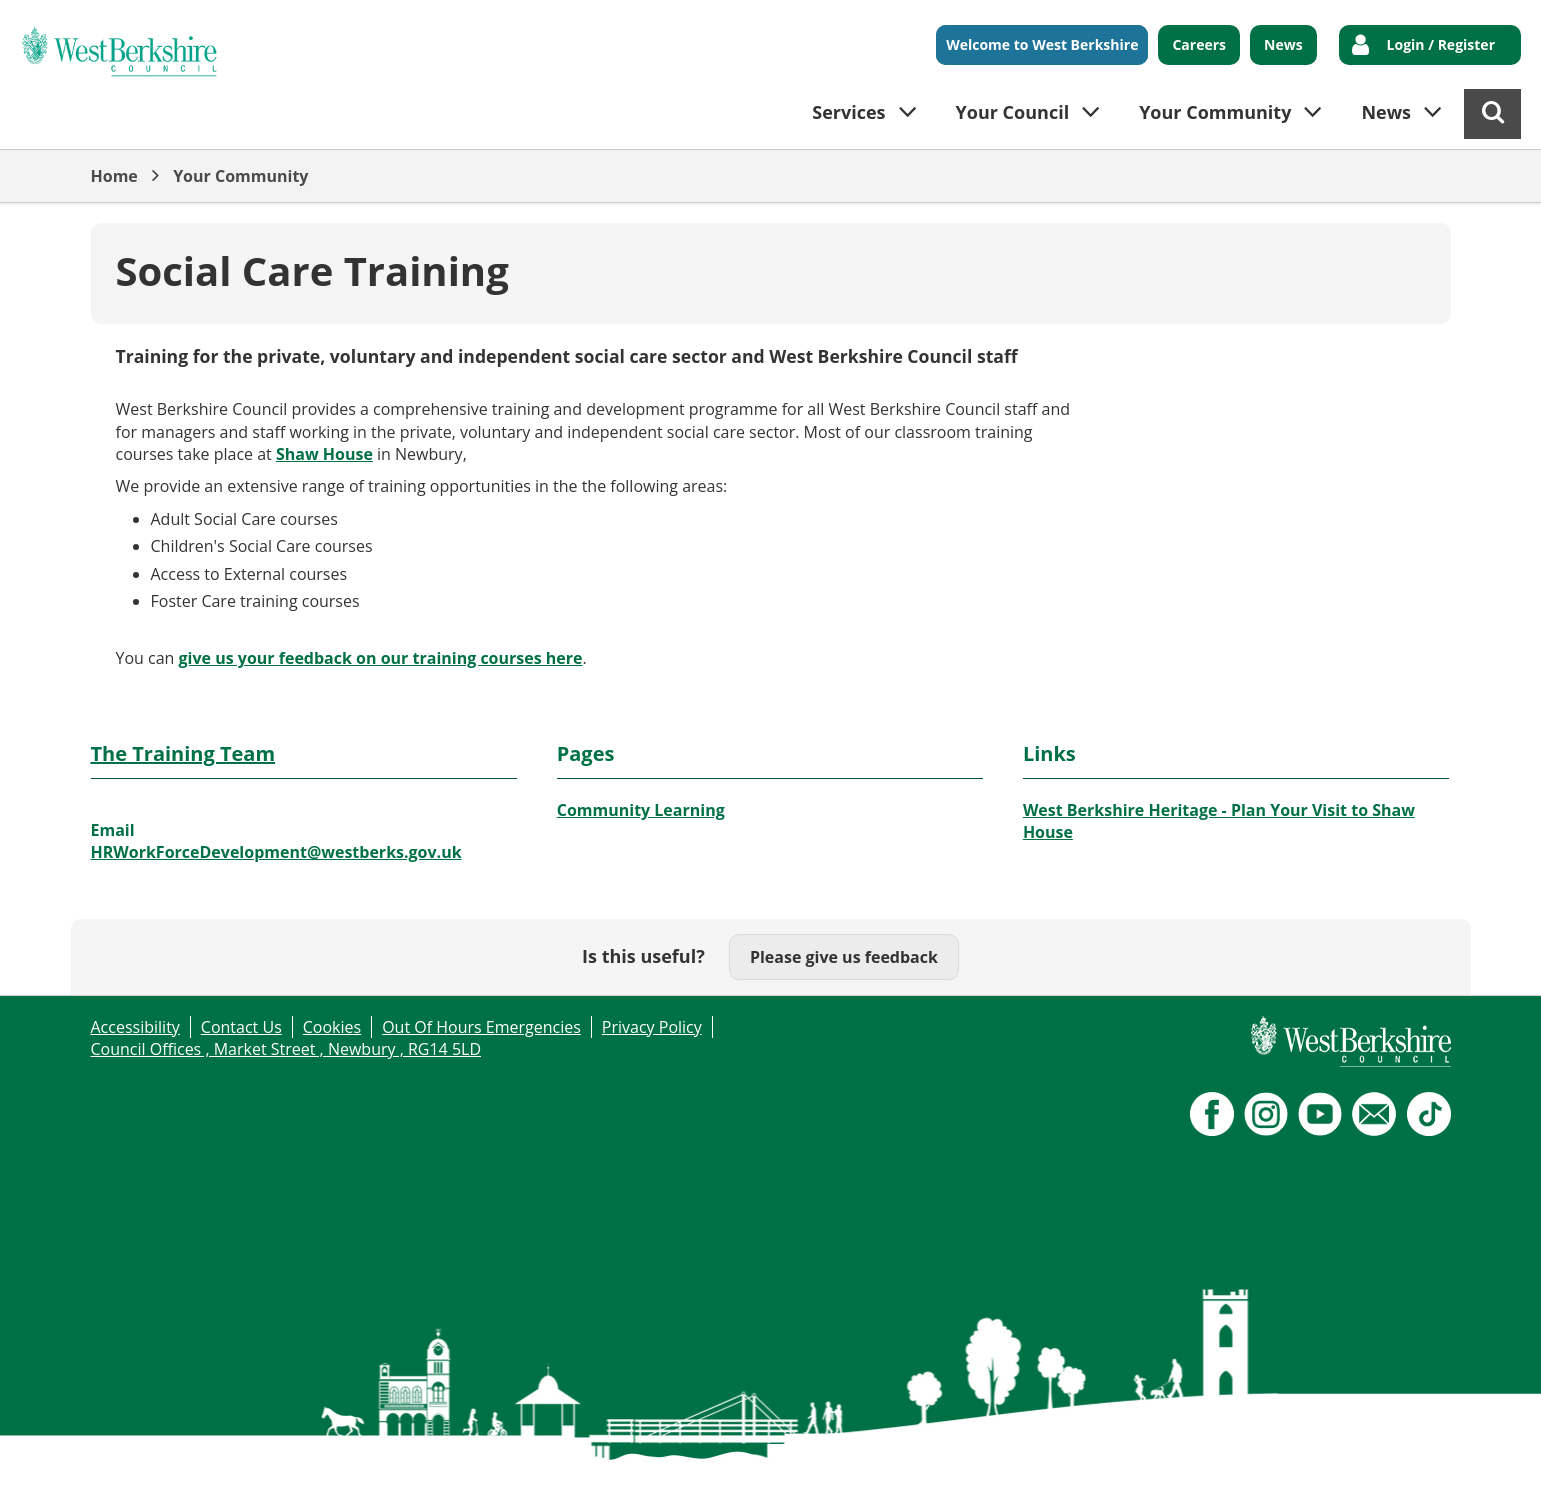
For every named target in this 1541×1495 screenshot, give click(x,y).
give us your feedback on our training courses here (381, 658)
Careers (1199, 44)
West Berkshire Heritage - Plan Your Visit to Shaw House (1219, 821)
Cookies (332, 1027)
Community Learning (641, 810)
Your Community (240, 176)
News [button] (1386, 112)
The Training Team (183, 753)
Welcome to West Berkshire (1042, 44)
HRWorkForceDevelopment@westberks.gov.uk (276, 852)
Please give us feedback (844, 957)
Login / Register (1441, 44)
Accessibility (135, 1027)
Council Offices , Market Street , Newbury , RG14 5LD (286, 1049)
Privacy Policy (652, 1027)
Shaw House (324, 454)
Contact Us (241, 1027)
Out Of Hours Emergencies (481, 1027)
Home (114, 176)
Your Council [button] (1013, 112)
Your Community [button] (1215, 112)
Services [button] (848, 112)
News (1283, 44)
